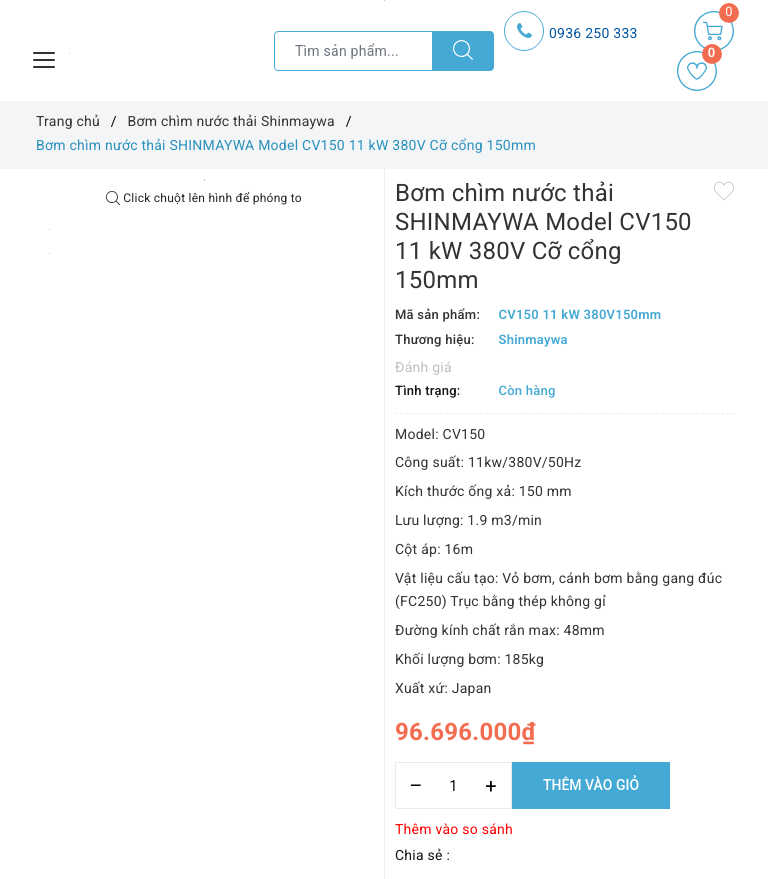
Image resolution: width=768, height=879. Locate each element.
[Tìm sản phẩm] (353, 51)
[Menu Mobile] (45, 57)
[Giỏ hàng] (714, 31)
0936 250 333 (593, 34)
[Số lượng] (453, 785)
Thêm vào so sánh (454, 830)
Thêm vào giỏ (591, 785)
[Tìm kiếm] (463, 51)
